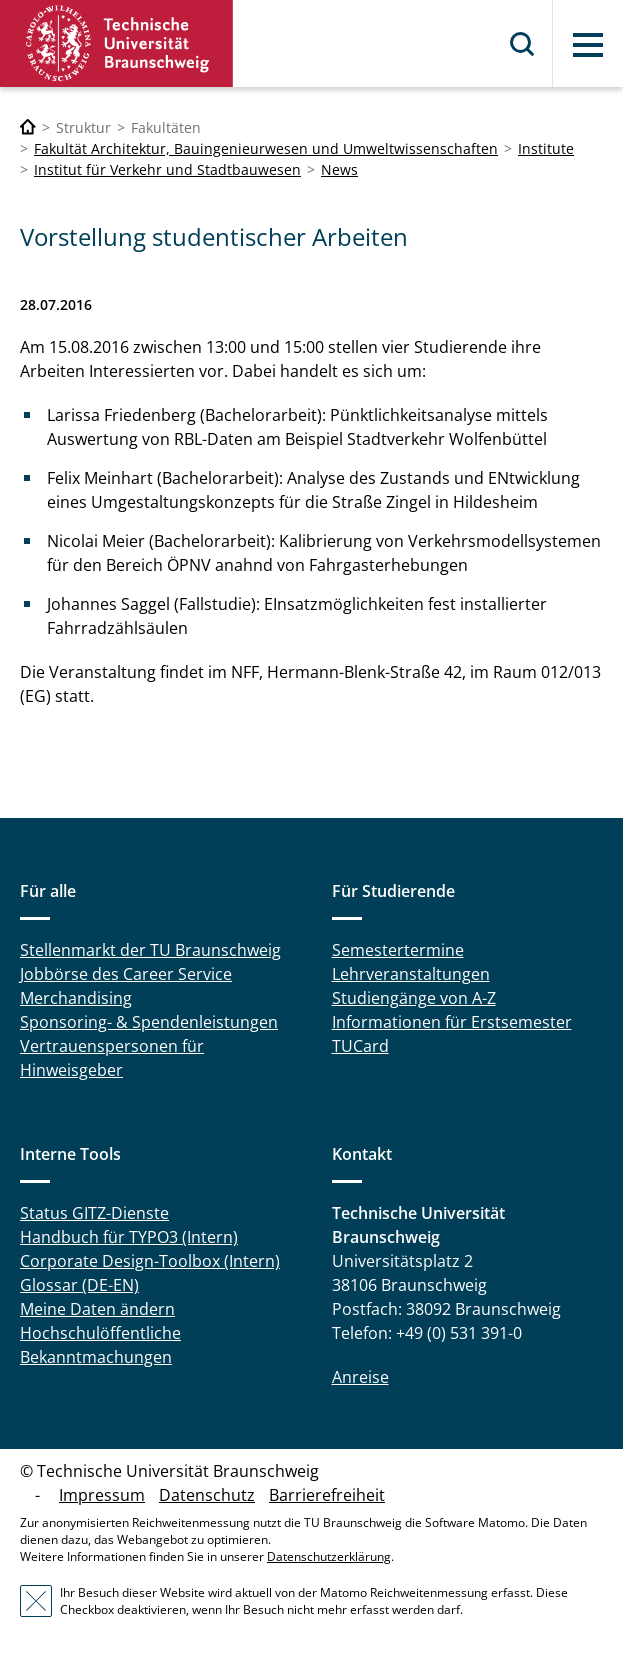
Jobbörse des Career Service (126, 974)
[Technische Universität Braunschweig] (28, 127)
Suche (523, 44)
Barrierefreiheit (327, 1495)
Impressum (102, 1495)
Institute (546, 148)
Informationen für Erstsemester (452, 1022)
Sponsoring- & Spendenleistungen (149, 1022)
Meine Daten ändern (97, 1309)
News (339, 169)
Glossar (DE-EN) (79, 1285)
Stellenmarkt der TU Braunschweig (150, 950)
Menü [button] (588, 45)
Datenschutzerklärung (329, 1556)
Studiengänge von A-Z (414, 998)
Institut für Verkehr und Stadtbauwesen (167, 169)
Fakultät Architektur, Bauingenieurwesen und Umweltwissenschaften (266, 148)
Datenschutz (207, 1495)
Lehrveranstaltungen (411, 974)
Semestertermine (398, 950)
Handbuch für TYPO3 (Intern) (129, 1237)
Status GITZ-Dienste (94, 1213)
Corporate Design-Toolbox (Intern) (150, 1261)
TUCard (360, 1046)
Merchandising (76, 998)
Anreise (360, 1377)
